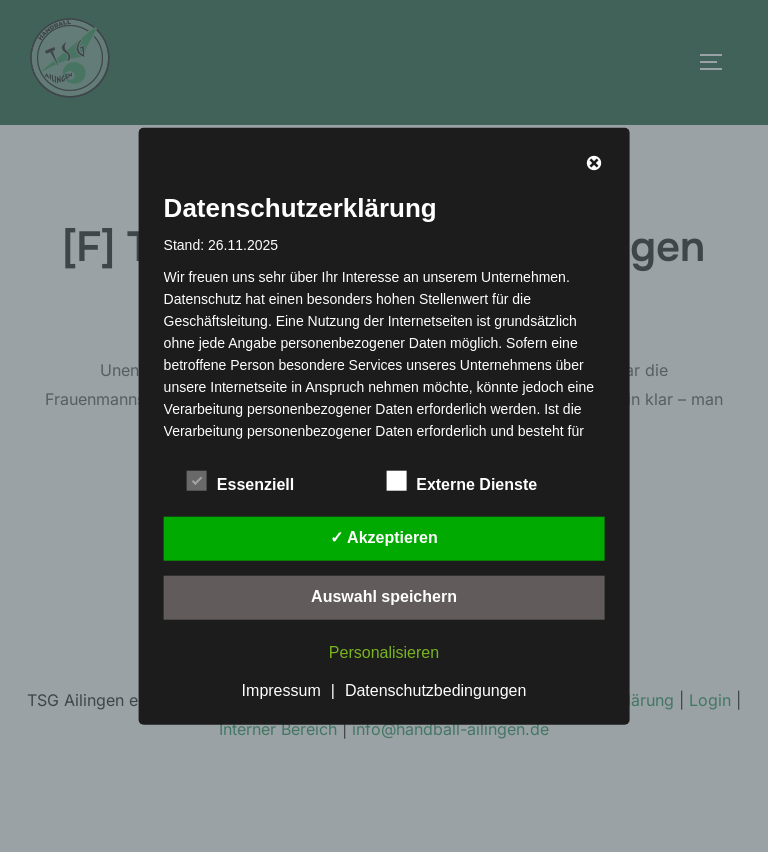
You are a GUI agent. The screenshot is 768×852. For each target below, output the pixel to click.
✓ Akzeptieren (384, 536)
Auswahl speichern (384, 595)
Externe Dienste (461, 480)
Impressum (281, 689)
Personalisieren (384, 651)
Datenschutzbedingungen (435, 689)
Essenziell (240, 480)
